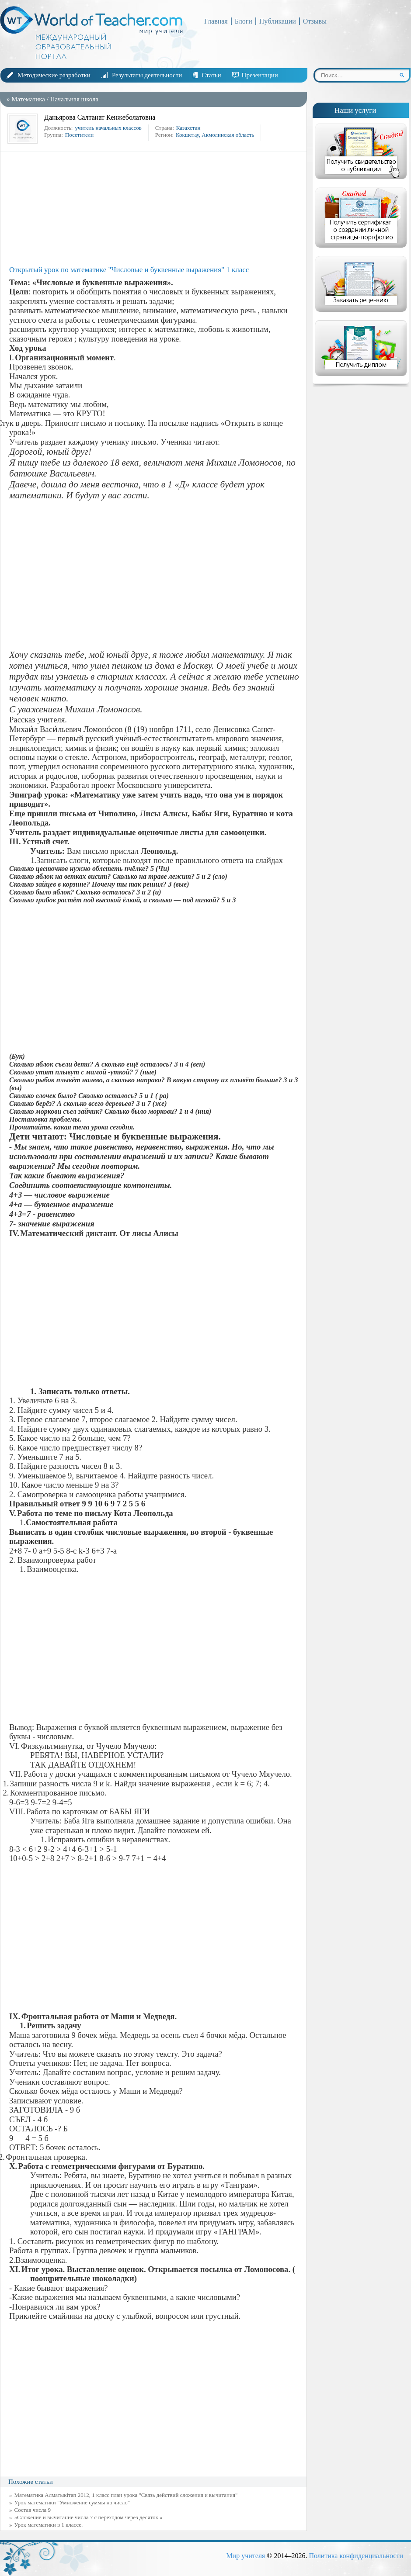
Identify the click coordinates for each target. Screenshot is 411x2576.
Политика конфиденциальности (356, 2555)
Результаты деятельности (147, 75)
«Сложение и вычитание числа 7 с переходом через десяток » (88, 2517)
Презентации (260, 75)
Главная (216, 21)
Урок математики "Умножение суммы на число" (72, 2502)
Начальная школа (74, 99)
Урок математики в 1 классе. (48, 2524)
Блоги (243, 21)
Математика (28, 99)
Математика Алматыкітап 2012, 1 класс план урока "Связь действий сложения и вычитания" (126, 2495)
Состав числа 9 (32, 2510)
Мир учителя (245, 2555)
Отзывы (315, 21)
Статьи (211, 75)
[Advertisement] (155, 208)
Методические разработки (54, 75)
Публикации (277, 21)
